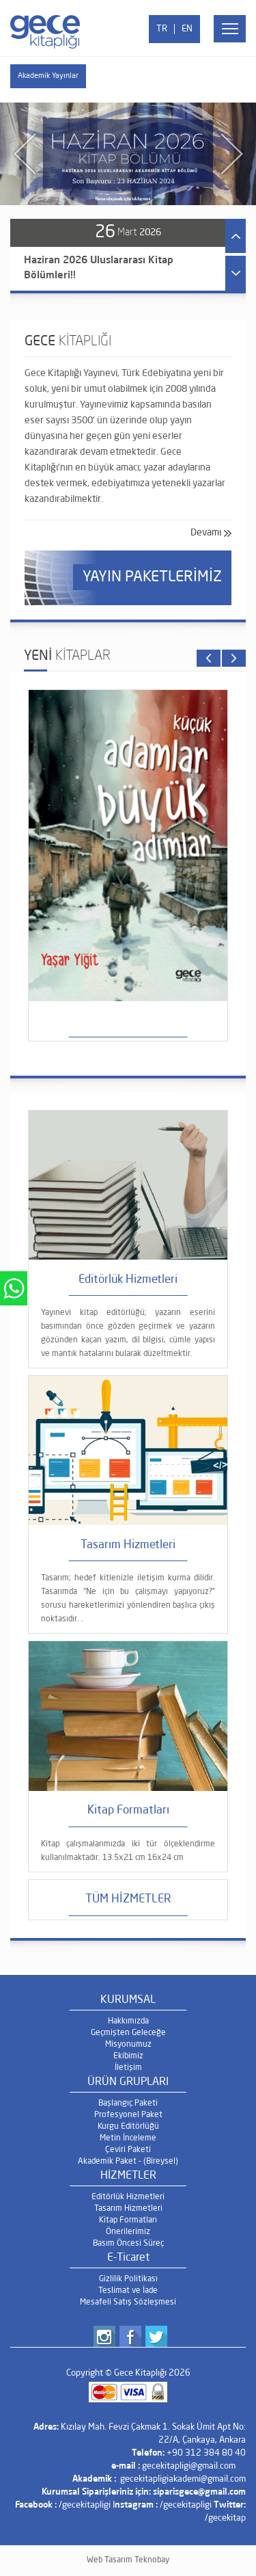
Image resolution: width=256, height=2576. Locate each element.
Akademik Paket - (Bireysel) (128, 2161)
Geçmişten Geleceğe (128, 2033)
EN (187, 29)
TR (161, 29)
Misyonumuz (128, 2045)
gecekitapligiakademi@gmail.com (183, 2479)
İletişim (128, 2068)
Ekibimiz (128, 2056)
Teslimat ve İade (128, 2291)
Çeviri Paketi (128, 2150)
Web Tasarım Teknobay (128, 2560)
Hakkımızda (128, 2021)
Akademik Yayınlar (48, 76)
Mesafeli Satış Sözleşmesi (128, 2302)
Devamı (205, 533)
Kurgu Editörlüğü (128, 2127)
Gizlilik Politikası (128, 2279)
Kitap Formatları (128, 2220)
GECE (68, 342)
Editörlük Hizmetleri (128, 2197)
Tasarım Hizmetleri (128, 2209)
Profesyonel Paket (128, 2115)
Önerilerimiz (128, 2232)
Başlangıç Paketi (128, 2103)
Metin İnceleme (128, 2138)
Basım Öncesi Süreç (128, 2244)
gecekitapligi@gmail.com (189, 2466)
